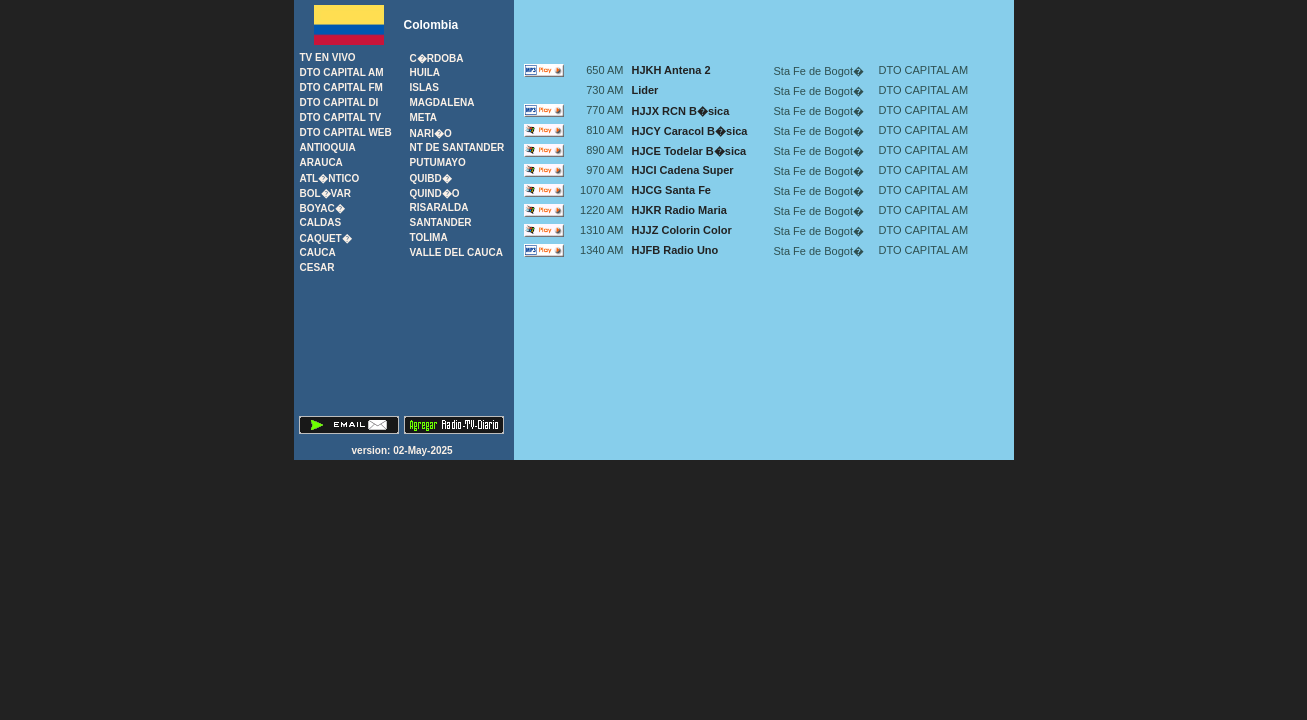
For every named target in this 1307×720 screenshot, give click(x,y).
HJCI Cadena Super (683, 170)
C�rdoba (437, 58)
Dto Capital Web (346, 132)
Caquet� (326, 238)
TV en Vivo (328, 57)
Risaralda (439, 207)
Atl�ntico (330, 178)
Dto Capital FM (341, 87)
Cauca (318, 252)
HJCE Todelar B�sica (689, 151)
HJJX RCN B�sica (681, 111)
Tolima (429, 237)
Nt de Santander (457, 147)
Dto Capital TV (341, 117)
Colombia (431, 25)
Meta (424, 117)
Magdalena (442, 102)
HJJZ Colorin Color (682, 230)
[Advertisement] (764, 30)
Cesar (317, 267)
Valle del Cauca (457, 252)
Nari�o (431, 133)
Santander (441, 222)
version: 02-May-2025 (404, 450)
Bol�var (325, 193)
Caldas (321, 222)
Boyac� (322, 208)
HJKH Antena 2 (671, 70)
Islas (424, 87)
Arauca (321, 162)
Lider (645, 90)
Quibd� (431, 178)
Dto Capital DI (339, 102)
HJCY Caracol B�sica (690, 131)
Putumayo (438, 162)
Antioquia (328, 147)
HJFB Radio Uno (675, 250)
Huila (425, 72)
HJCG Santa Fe (671, 190)
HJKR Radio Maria (679, 210)
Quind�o (435, 193)
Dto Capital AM (342, 72)
